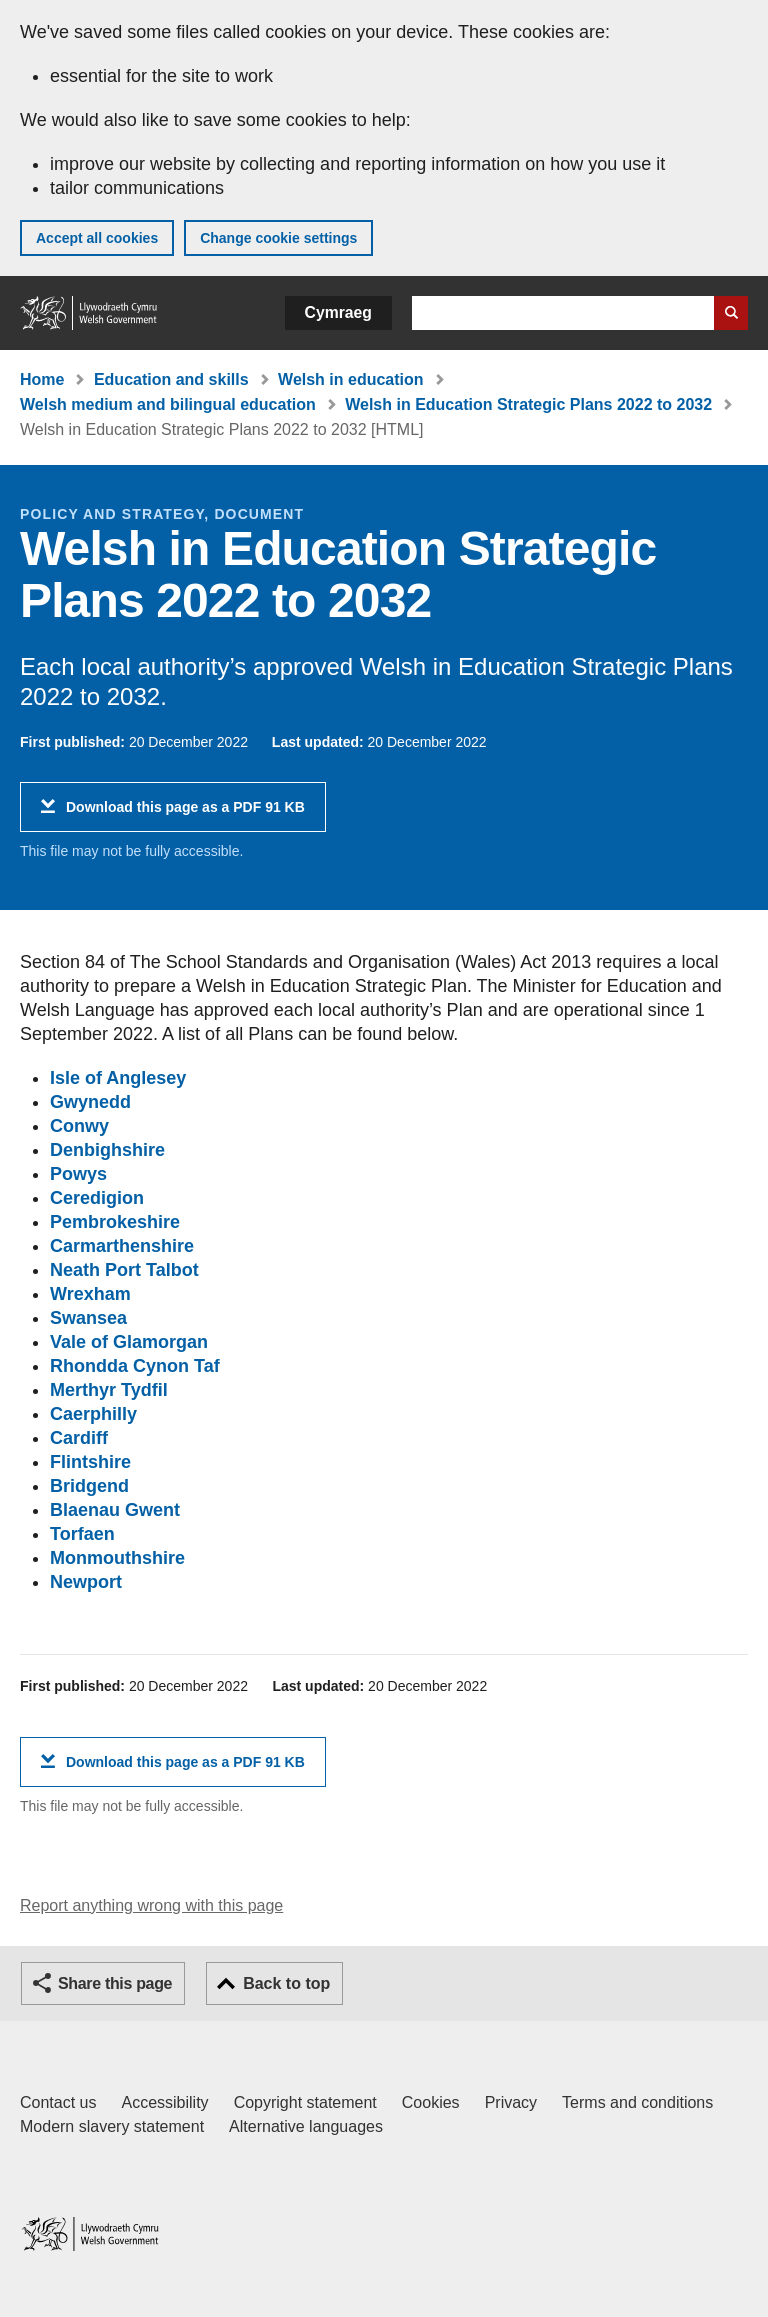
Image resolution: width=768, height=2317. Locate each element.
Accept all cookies (97, 238)
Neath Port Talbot (124, 1270)
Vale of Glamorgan (129, 1342)
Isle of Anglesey (118, 1078)
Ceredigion (97, 1198)
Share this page (115, 1983)
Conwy (79, 1126)
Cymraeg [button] (338, 312)
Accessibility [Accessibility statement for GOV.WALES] (164, 2102)
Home (42, 379)
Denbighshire (107, 1150)
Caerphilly (93, 1414)
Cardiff (79, 1438)
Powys (78, 1174)
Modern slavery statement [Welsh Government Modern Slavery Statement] (112, 2126)
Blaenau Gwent (115, 1510)
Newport (86, 1582)
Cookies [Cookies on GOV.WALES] (431, 2102)
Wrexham (90, 1294)
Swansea (88, 1318)
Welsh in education (351, 379)
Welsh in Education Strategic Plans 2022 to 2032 (528, 404)
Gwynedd (90, 1102)
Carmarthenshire (122, 1246)
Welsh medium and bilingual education (168, 404)
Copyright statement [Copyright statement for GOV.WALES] (305, 2102)
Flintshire (90, 1462)
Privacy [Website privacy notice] (511, 2102)
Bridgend (89, 1486)
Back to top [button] (286, 1983)
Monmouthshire (117, 1558)
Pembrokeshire (115, 1222)
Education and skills (171, 379)
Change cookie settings (278, 238)
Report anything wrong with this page (151, 1905)
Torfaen (82, 1534)
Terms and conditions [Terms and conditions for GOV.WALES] (637, 2102)
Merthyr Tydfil (109, 1390)
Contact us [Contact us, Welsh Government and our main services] (58, 2102)
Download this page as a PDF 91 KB (185, 814)
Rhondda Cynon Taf (135, 1366)
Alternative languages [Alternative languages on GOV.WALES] (306, 2126)
